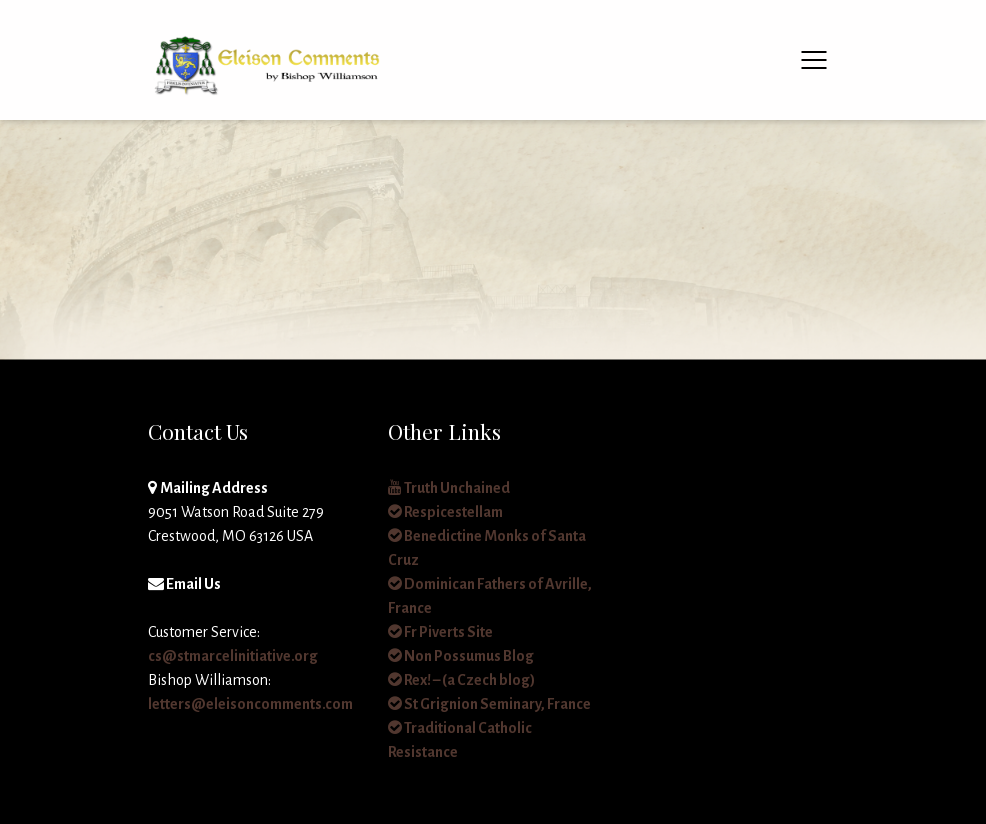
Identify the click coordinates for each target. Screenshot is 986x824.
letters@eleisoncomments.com (250, 704)
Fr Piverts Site (440, 632)
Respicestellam (445, 512)
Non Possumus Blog (461, 656)
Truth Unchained (449, 488)
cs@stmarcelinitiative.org (233, 656)
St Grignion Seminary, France (489, 704)
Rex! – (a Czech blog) (461, 680)
